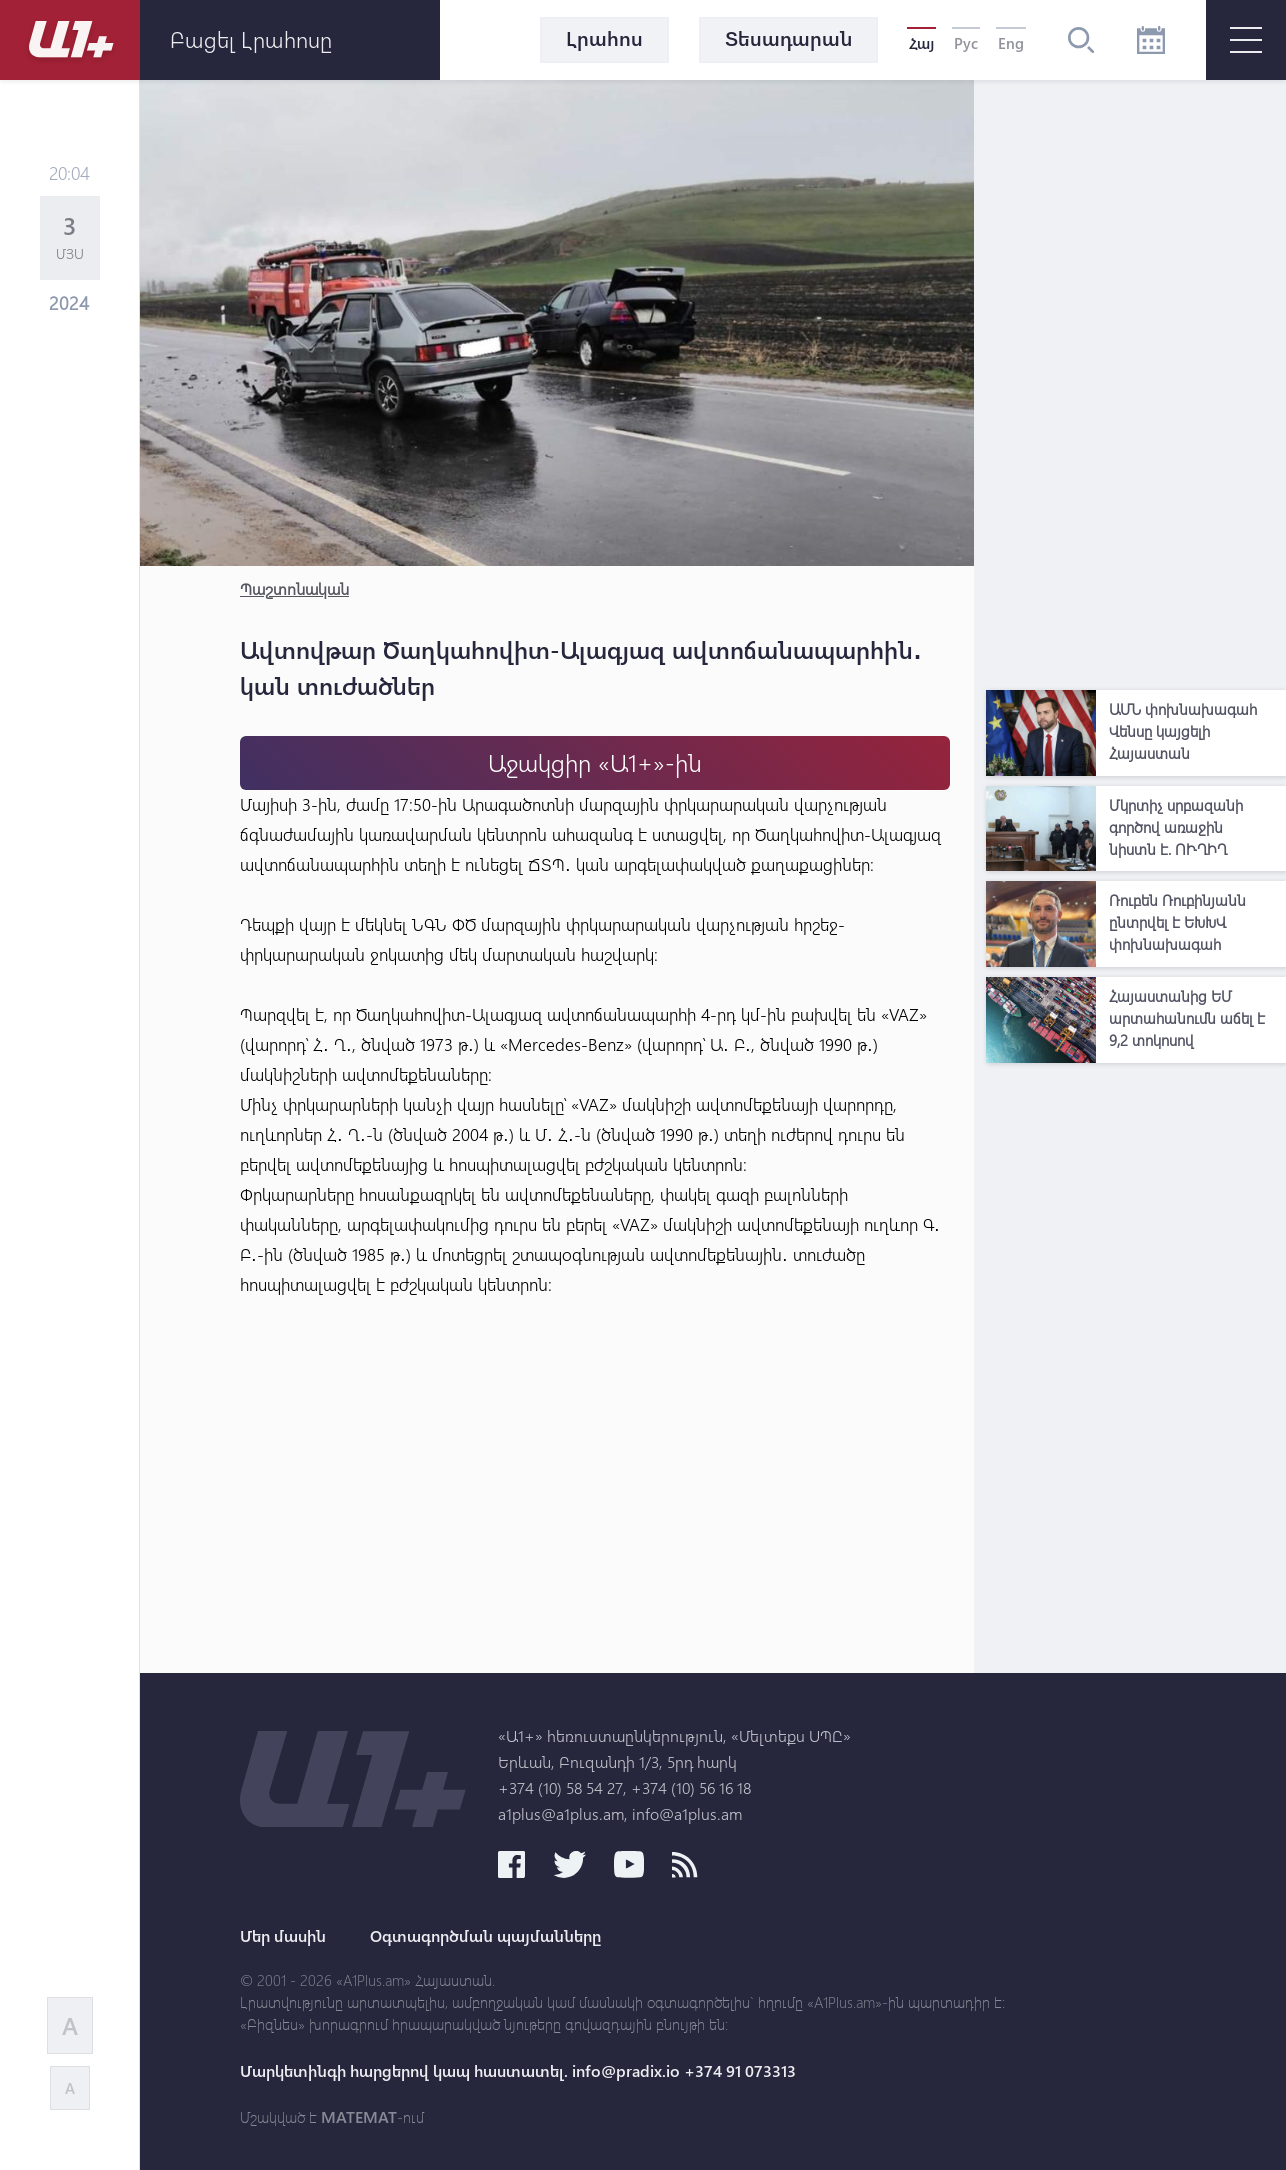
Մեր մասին (283, 1936)
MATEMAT (359, 2117)
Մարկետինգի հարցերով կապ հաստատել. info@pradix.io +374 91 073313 (518, 2071)
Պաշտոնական (294, 588)
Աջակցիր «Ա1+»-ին (595, 762)
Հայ (921, 43)
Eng (1011, 43)
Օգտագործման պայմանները (485, 1936)
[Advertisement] (1136, 380)
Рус (966, 43)
